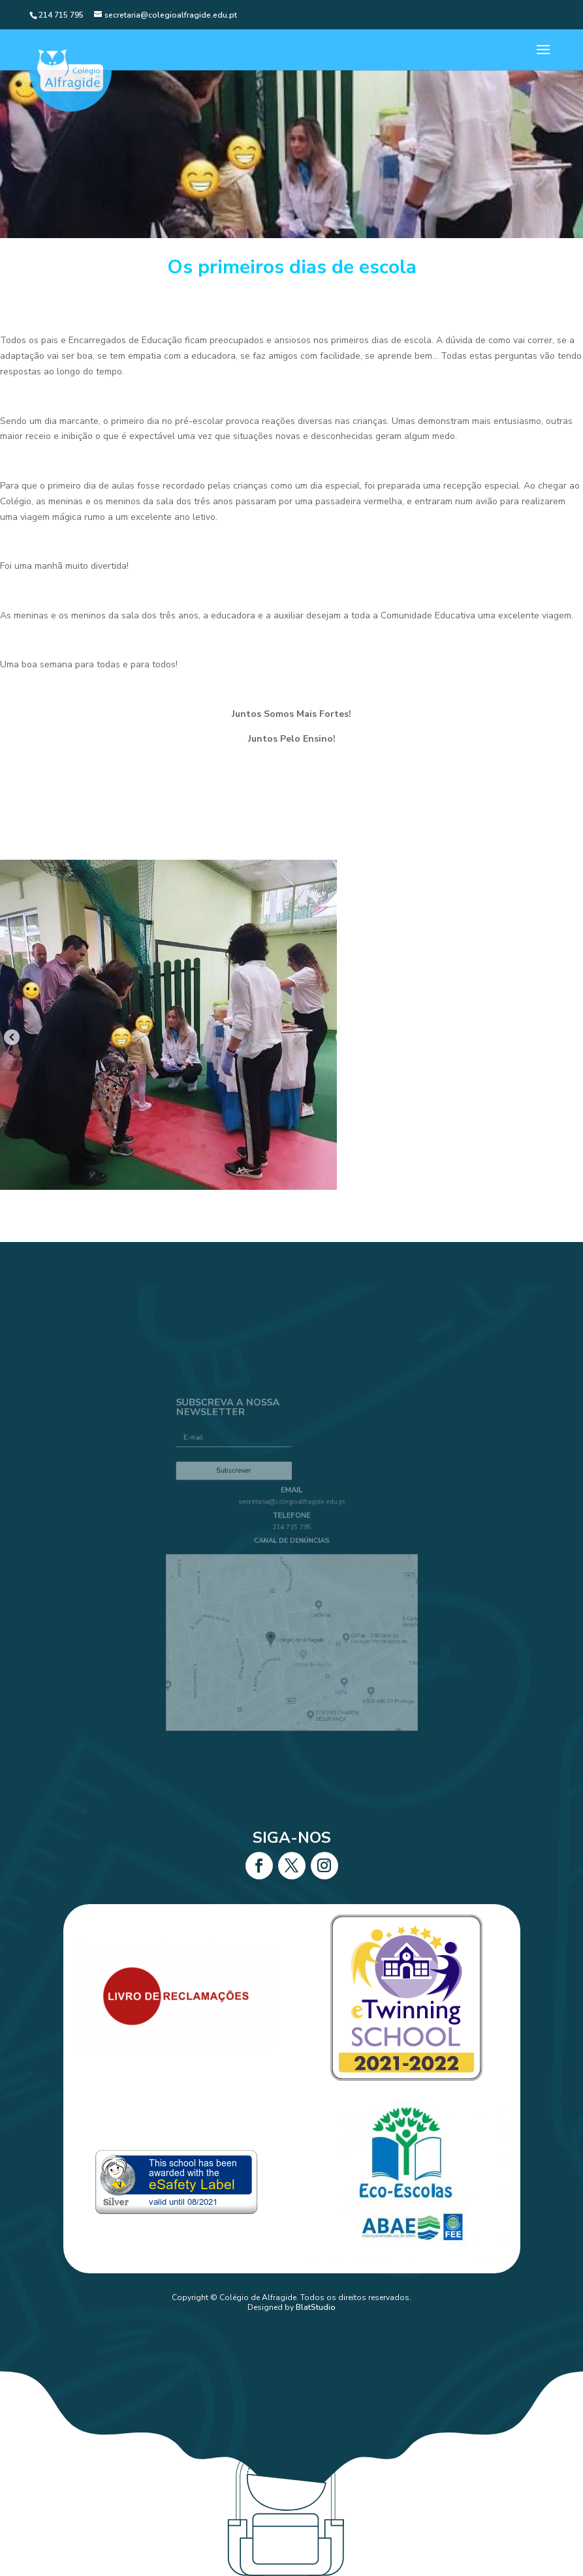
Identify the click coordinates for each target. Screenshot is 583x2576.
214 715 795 (292, 1535)
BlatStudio (316, 2307)
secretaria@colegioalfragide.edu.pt (291, 1515)
